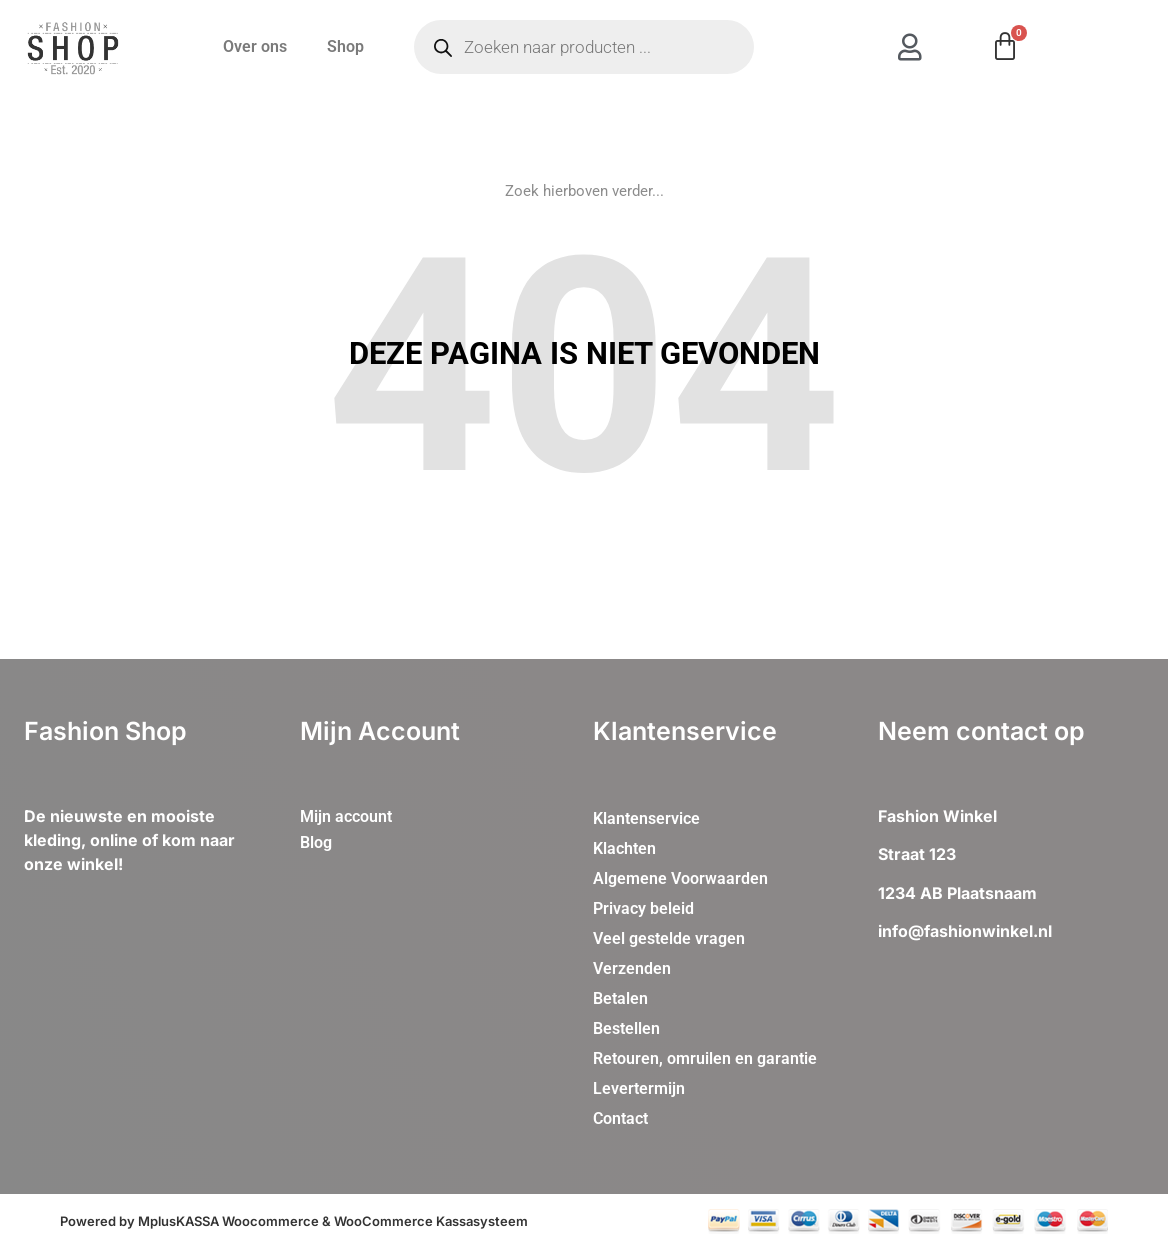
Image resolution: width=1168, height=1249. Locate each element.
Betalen (620, 998)
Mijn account (346, 816)
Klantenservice (646, 818)
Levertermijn (639, 1088)
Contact (620, 1118)
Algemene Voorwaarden (680, 878)
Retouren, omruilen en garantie (705, 1058)
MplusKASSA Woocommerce (228, 1221)
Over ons (255, 46)
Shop (345, 46)
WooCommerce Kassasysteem (431, 1221)
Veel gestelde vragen (669, 938)
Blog (316, 842)
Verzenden (632, 968)
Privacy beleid (643, 908)
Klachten (624, 848)
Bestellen (626, 1028)
